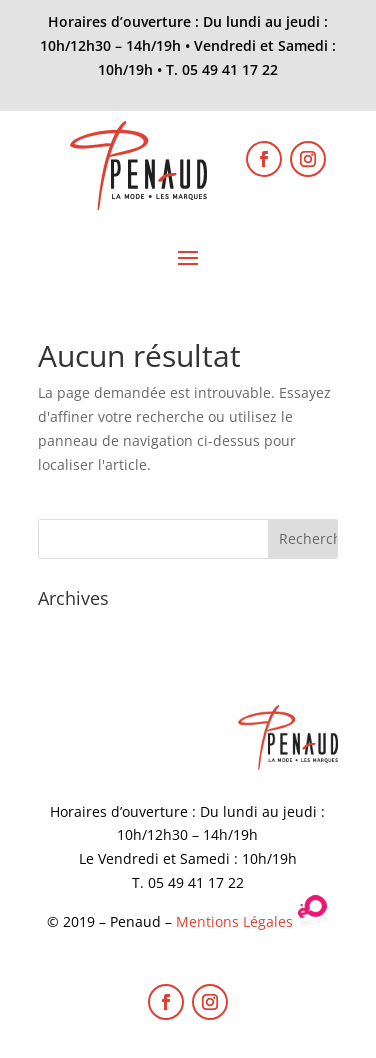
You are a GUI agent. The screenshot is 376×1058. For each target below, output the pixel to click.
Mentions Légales (234, 921)
